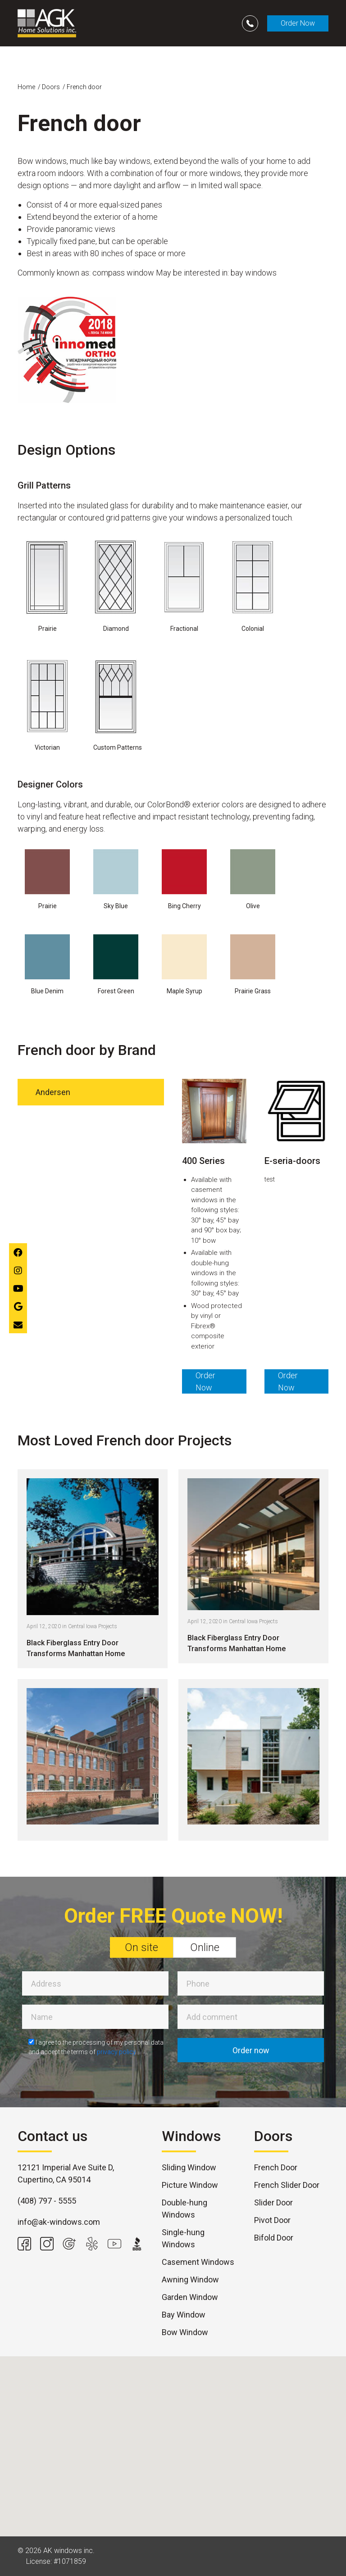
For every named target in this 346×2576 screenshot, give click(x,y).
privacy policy (116, 2051)
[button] (173, 2438)
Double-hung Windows (184, 2208)
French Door (275, 2167)
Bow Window (185, 2332)
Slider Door (273, 2202)
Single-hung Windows (183, 2238)
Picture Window (190, 2185)
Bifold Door (273, 2237)
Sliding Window (189, 2167)
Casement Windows (198, 2262)
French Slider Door (286, 2185)
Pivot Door (272, 2220)
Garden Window (190, 2297)
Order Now (298, 23)
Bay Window (183, 2314)
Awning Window (190, 2279)
